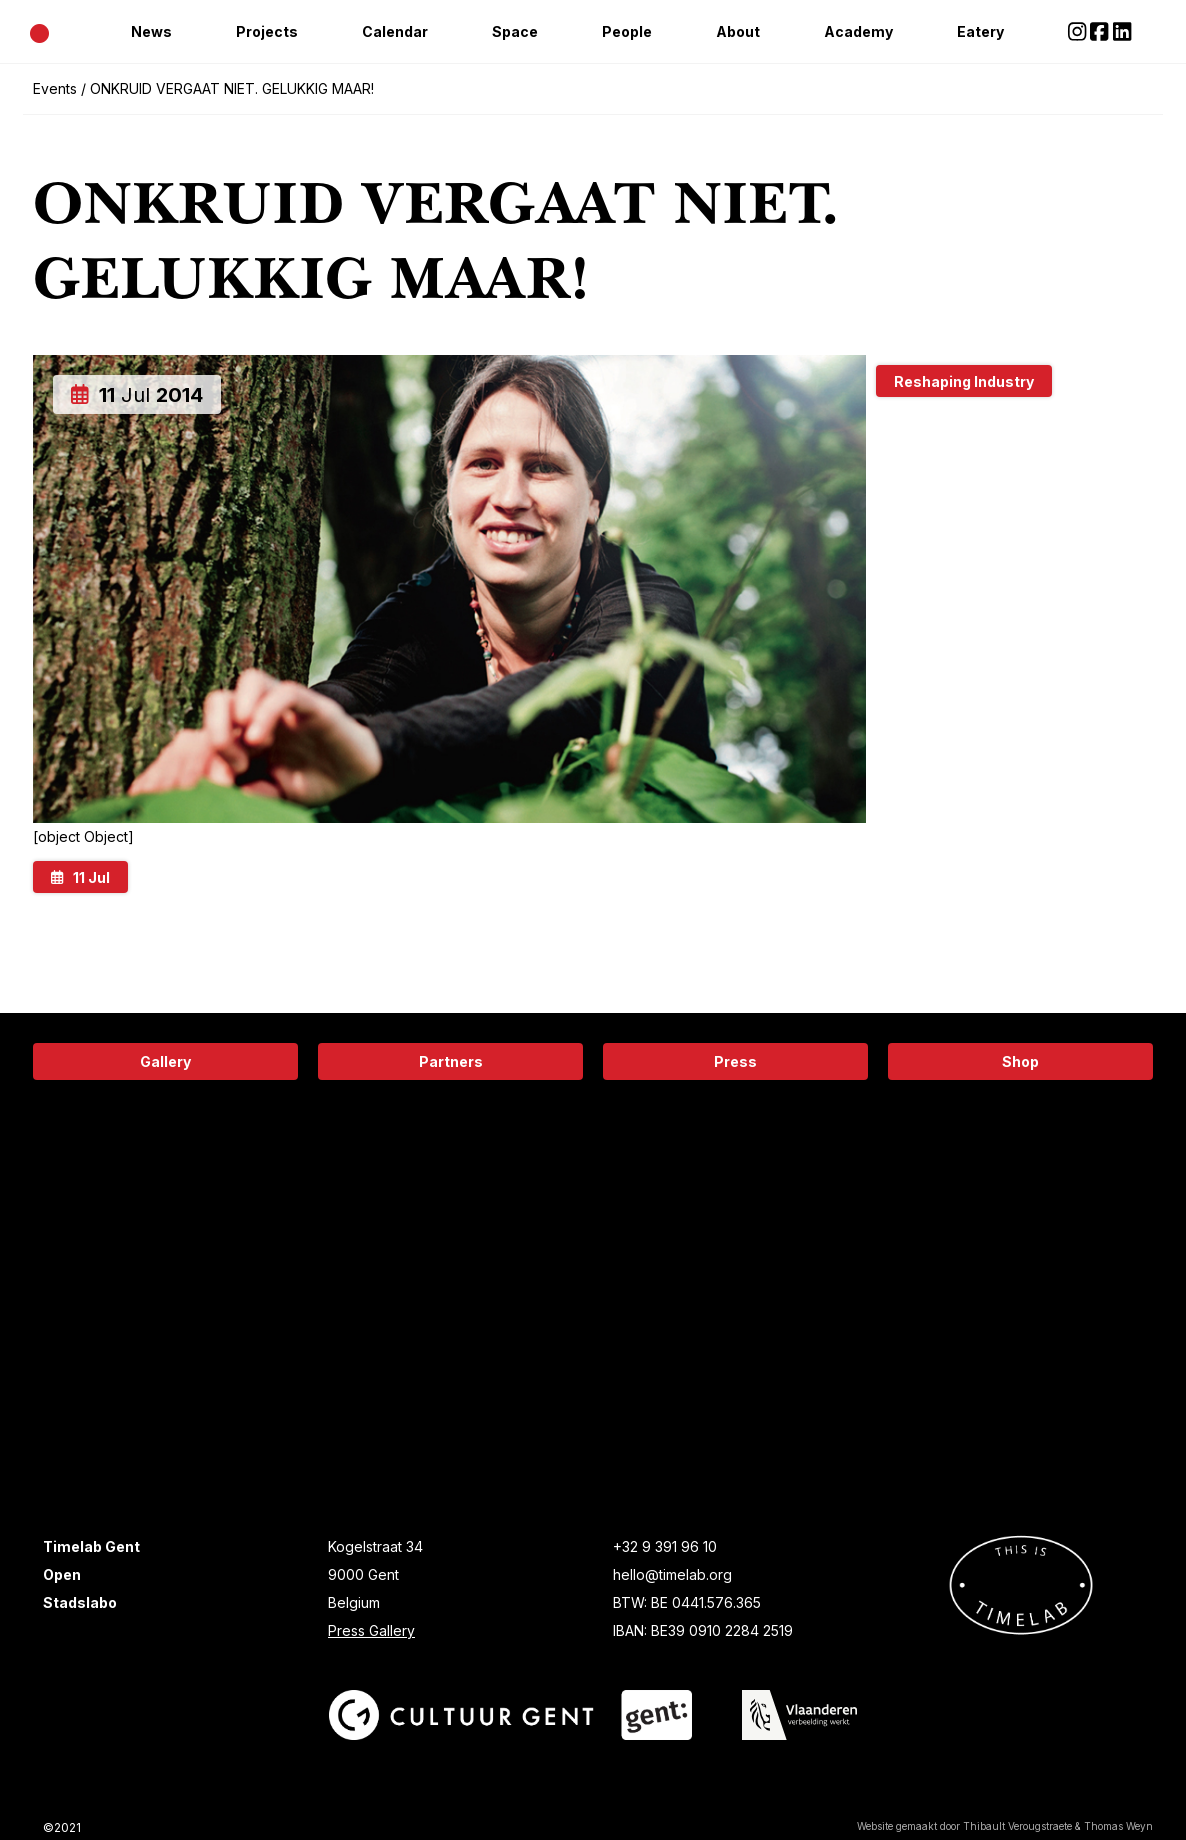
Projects (267, 31)
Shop (1020, 1061)
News (151, 31)
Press (735, 1061)
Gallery (165, 1061)
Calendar (395, 31)
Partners (451, 1061)
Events (55, 88)
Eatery (980, 31)
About (738, 31)
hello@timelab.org (672, 1574)
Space (515, 31)
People (627, 31)
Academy (858, 31)
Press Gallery (371, 1630)
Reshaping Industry (964, 381)
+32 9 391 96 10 (665, 1546)
